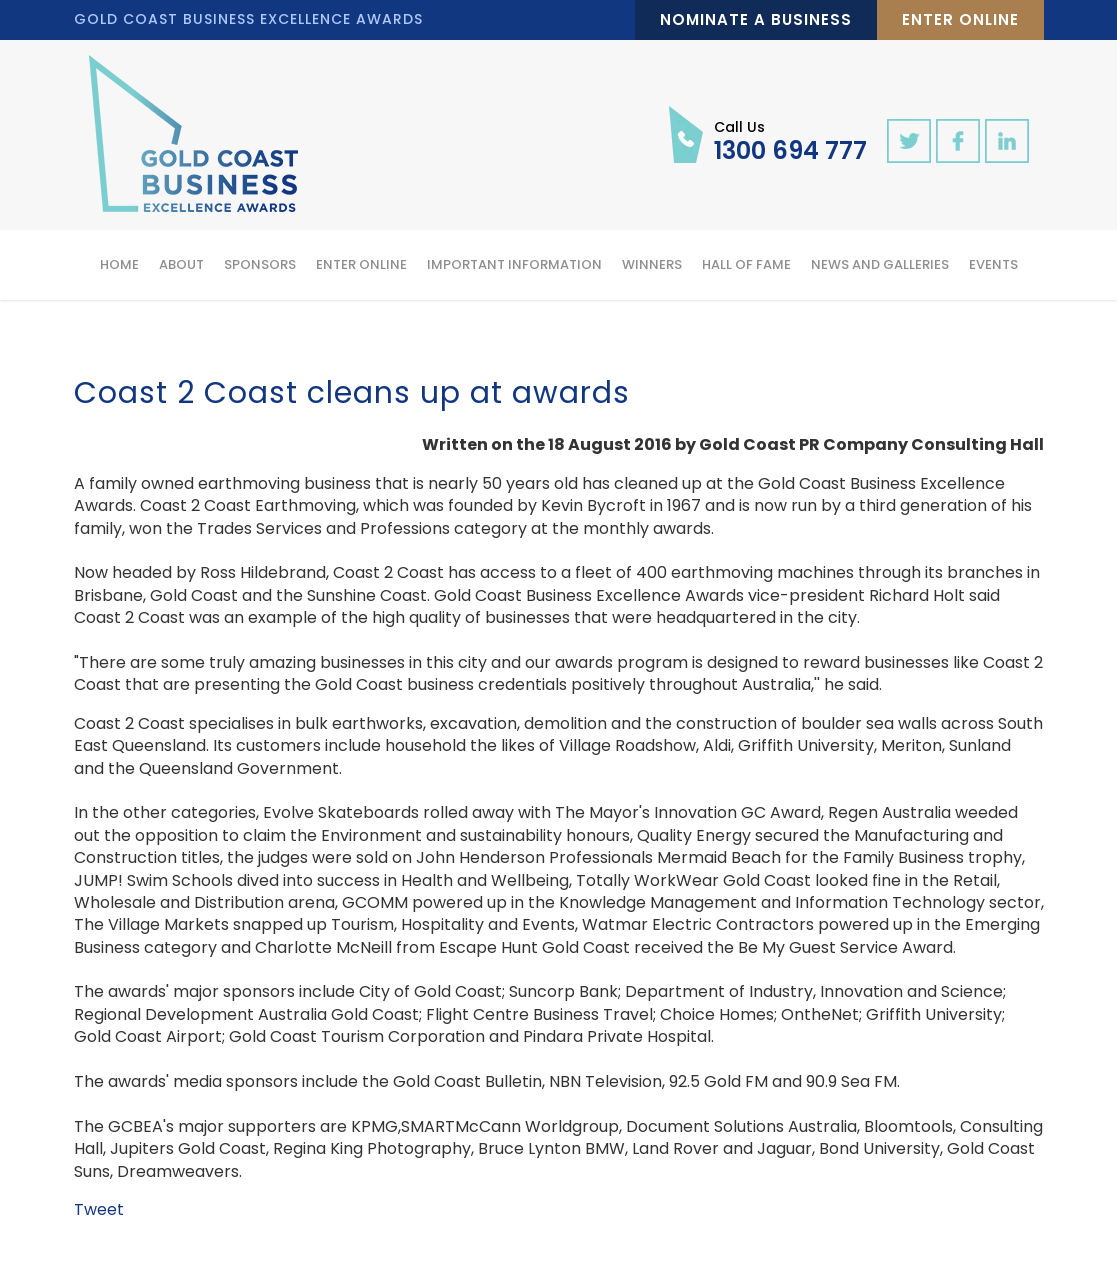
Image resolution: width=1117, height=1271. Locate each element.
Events (993, 264)
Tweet (99, 1209)
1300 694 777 (790, 140)
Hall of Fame (746, 264)
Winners (652, 264)
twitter (909, 141)
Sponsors (260, 264)
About (181, 264)
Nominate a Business (756, 19)
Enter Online (960, 19)
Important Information (514, 264)
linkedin (1007, 141)
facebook (958, 141)
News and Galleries (880, 264)
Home (119, 264)
